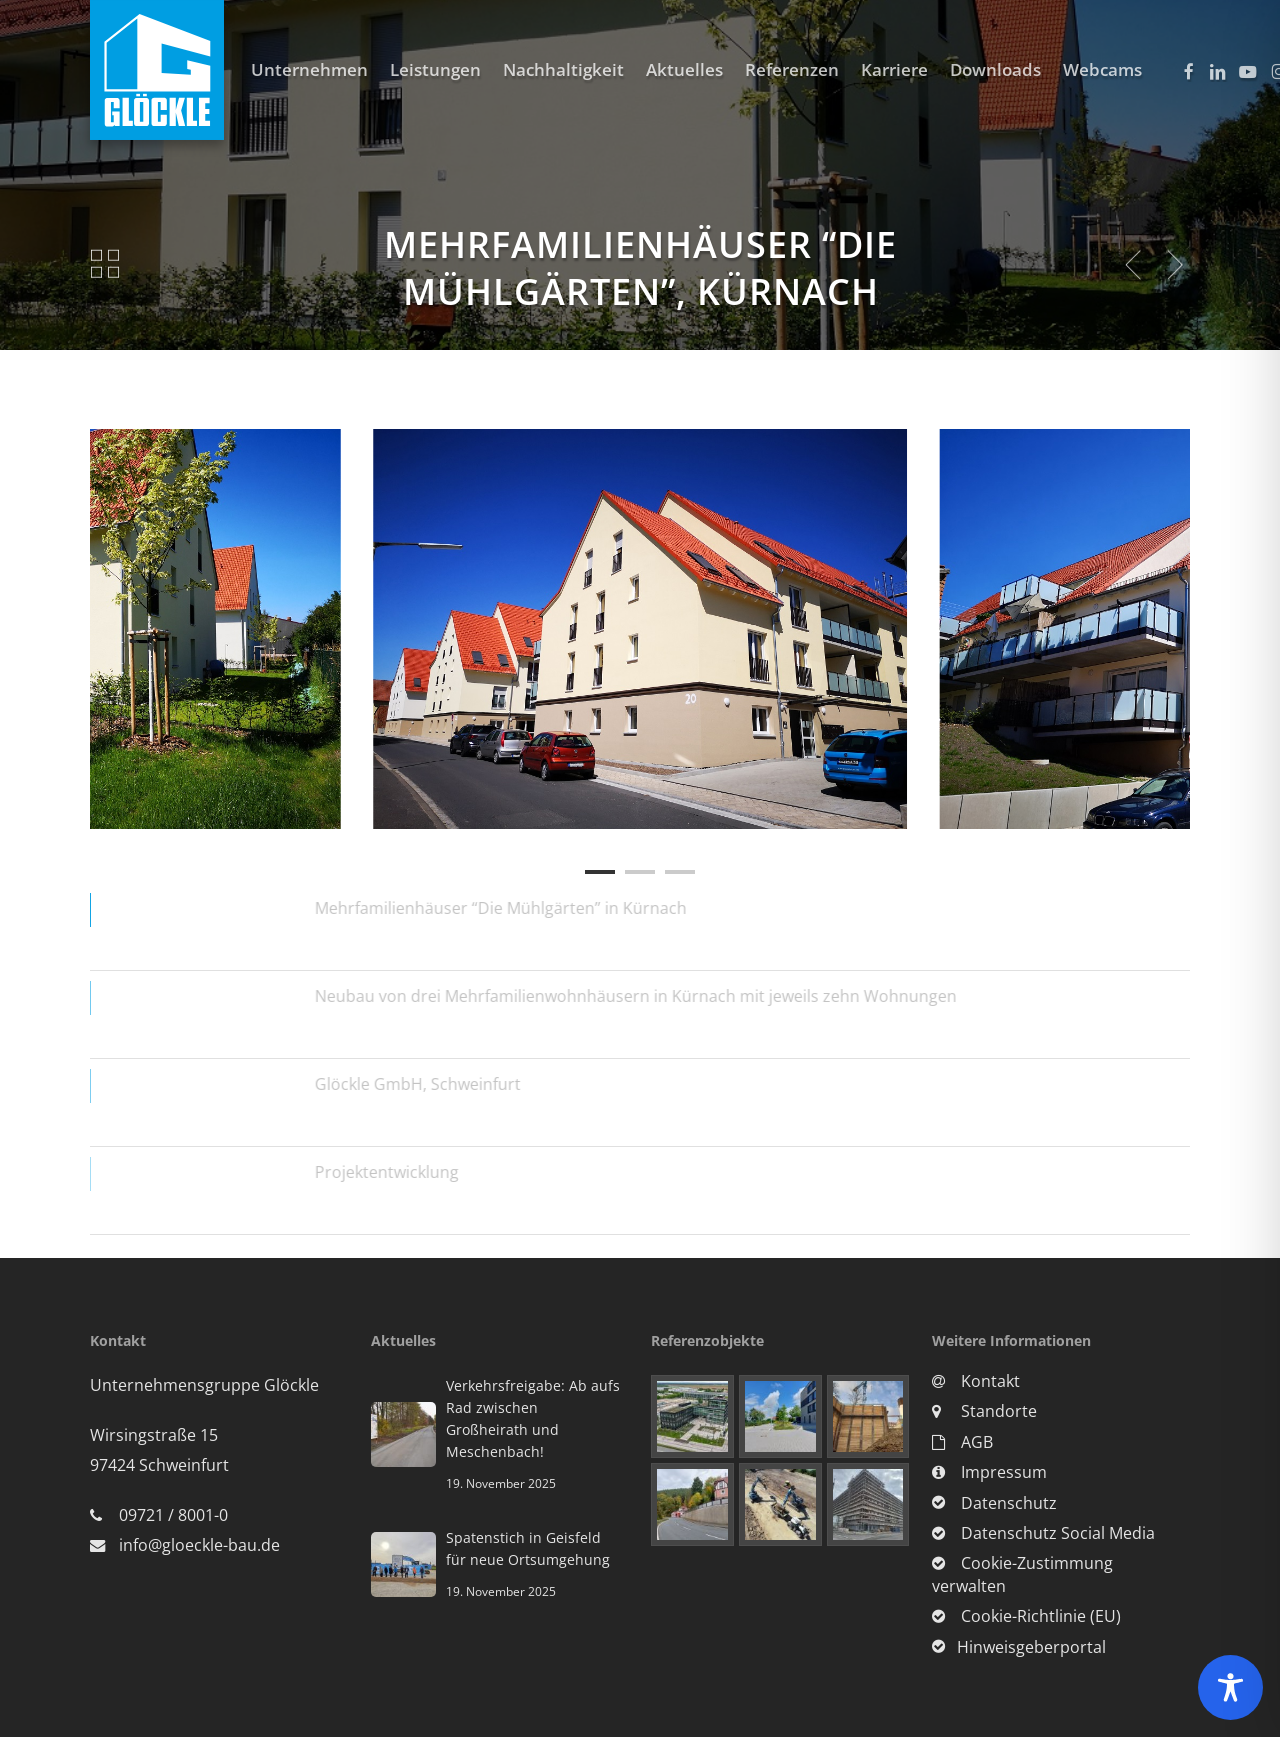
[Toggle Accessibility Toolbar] (1230, 1687)
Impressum (989, 1472)
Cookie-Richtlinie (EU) (1026, 1616)
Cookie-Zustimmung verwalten (1022, 1574)
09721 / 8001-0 (173, 1515)
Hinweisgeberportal (1019, 1647)
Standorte (984, 1411)
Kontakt (976, 1381)
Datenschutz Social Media (1043, 1533)
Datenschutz (994, 1503)
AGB (962, 1442)
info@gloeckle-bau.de (199, 1545)
